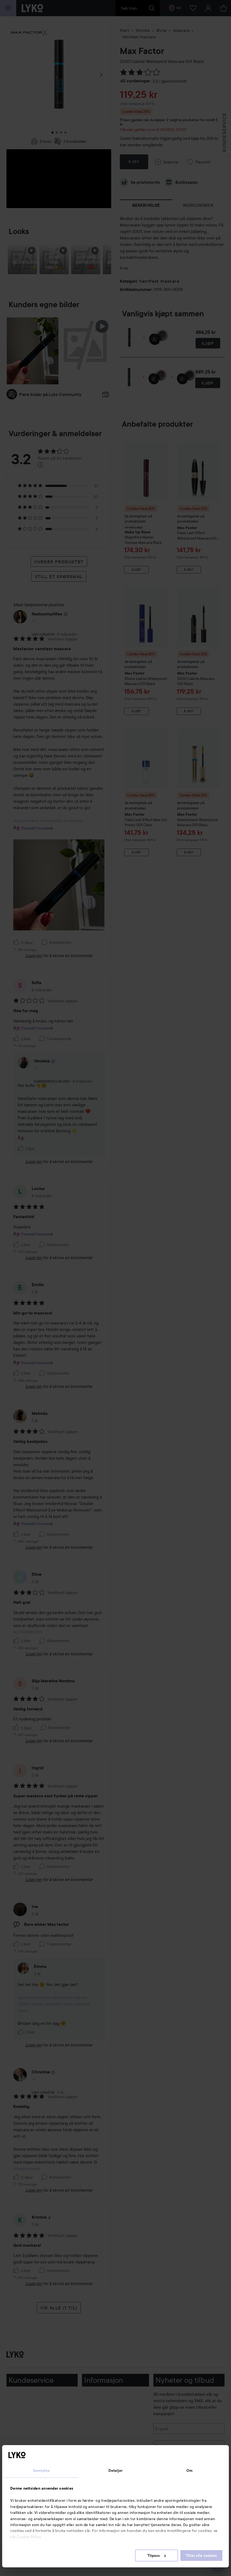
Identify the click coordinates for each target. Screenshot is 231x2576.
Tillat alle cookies (201, 2555)
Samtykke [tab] (41, 2470)
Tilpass (156, 2555)
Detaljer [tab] (115, 2470)
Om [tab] (189, 2470)
